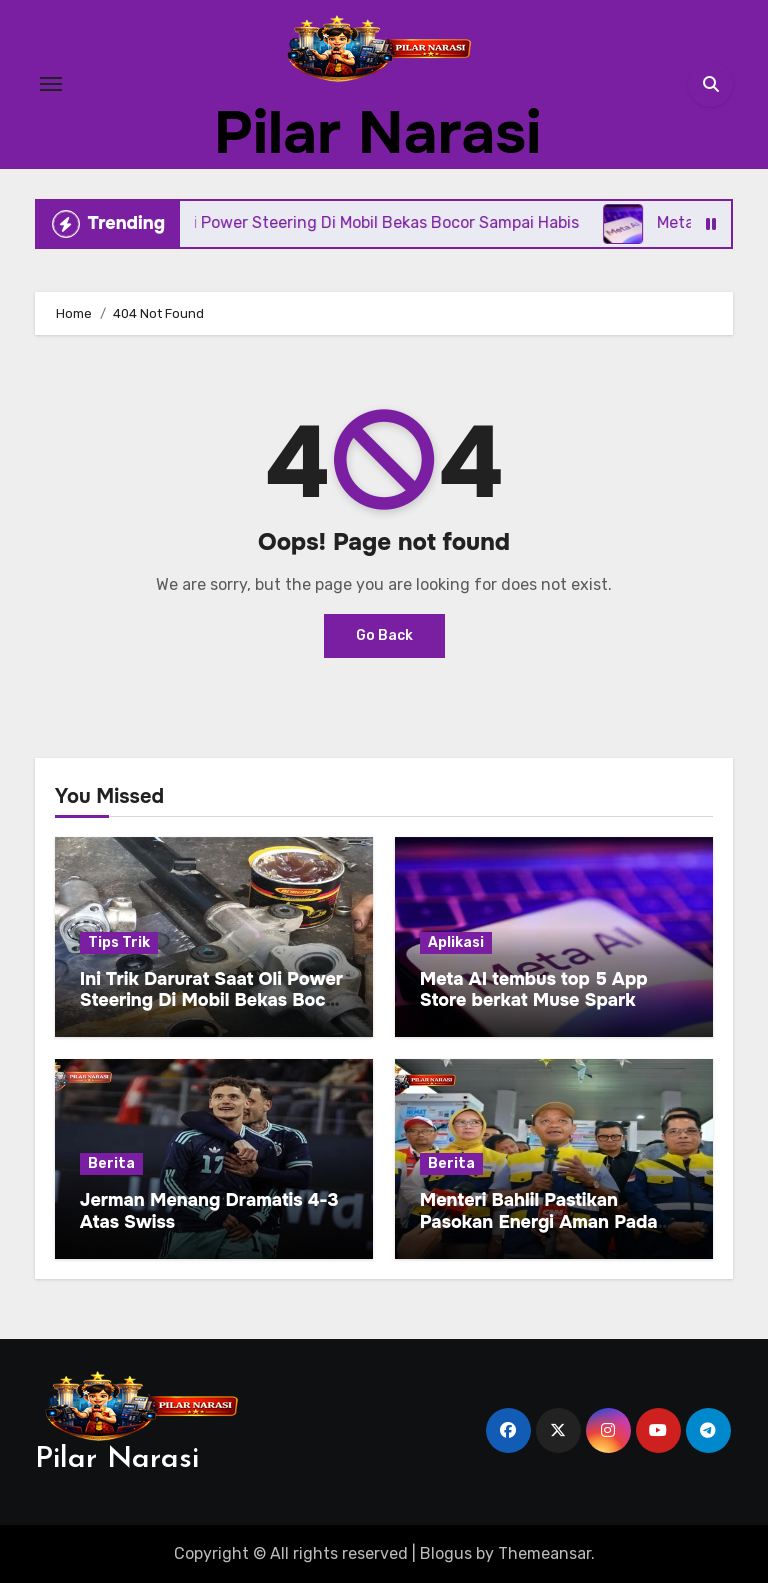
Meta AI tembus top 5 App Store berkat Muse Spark (534, 990)
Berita (111, 1163)
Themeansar (544, 1553)
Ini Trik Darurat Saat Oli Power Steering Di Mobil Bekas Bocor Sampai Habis (212, 1000)
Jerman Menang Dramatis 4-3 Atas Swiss (209, 1211)
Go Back (384, 635)
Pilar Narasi (377, 133)
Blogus (446, 1553)
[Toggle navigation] (51, 84)
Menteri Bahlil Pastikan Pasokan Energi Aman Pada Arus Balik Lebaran (539, 1221)
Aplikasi (456, 942)
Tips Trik (119, 942)
